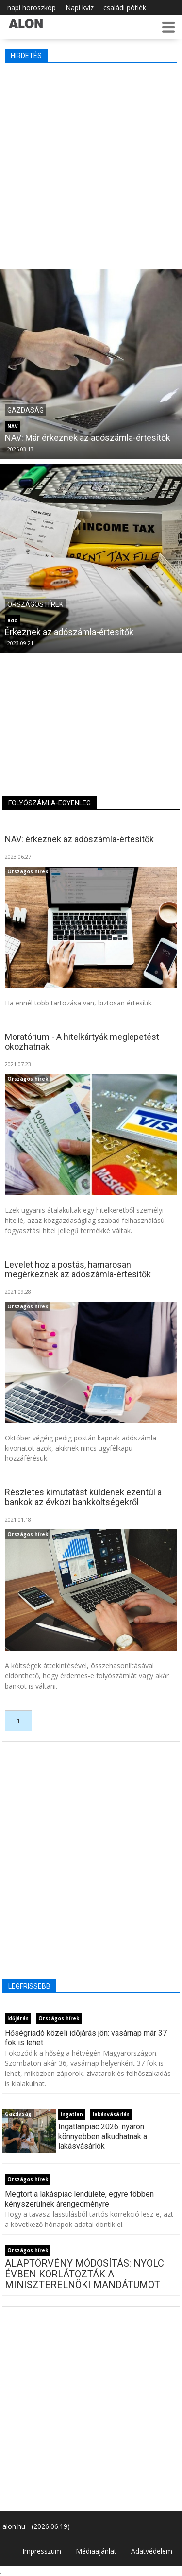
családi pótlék (124, 7)
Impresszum (41, 2551)
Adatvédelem (151, 2551)
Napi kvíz (80, 7)
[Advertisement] (91, 164)
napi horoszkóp (31, 7)
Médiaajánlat (96, 2551)
